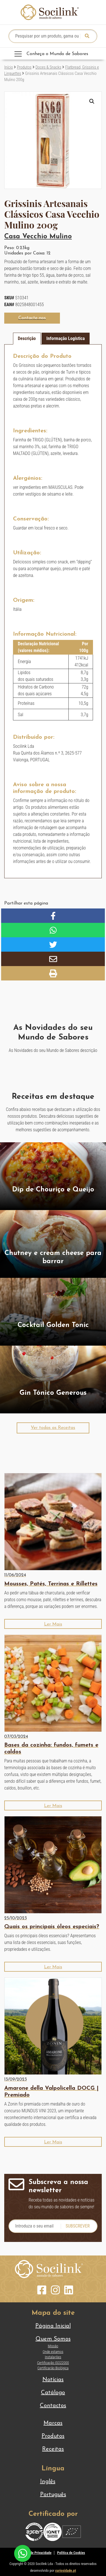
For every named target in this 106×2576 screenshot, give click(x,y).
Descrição (27, 338)
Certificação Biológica (53, 2368)
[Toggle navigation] (53, 54)
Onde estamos (53, 2352)
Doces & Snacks (48, 67)
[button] (92, 101)
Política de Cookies (71, 2553)
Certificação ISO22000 (53, 2363)
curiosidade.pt (65, 2570)
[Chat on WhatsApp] (22, 2553)
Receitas (53, 2449)
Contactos (53, 2406)
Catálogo (53, 2393)
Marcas (53, 2423)
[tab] (27, 339)
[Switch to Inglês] (53, 2481)
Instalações (53, 2357)
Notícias (53, 2380)
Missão (53, 2346)
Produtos (24, 67)
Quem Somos (53, 2339)
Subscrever (78, 2226)
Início (8, 67)
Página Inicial (53, 2326)
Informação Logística (65, 338)
